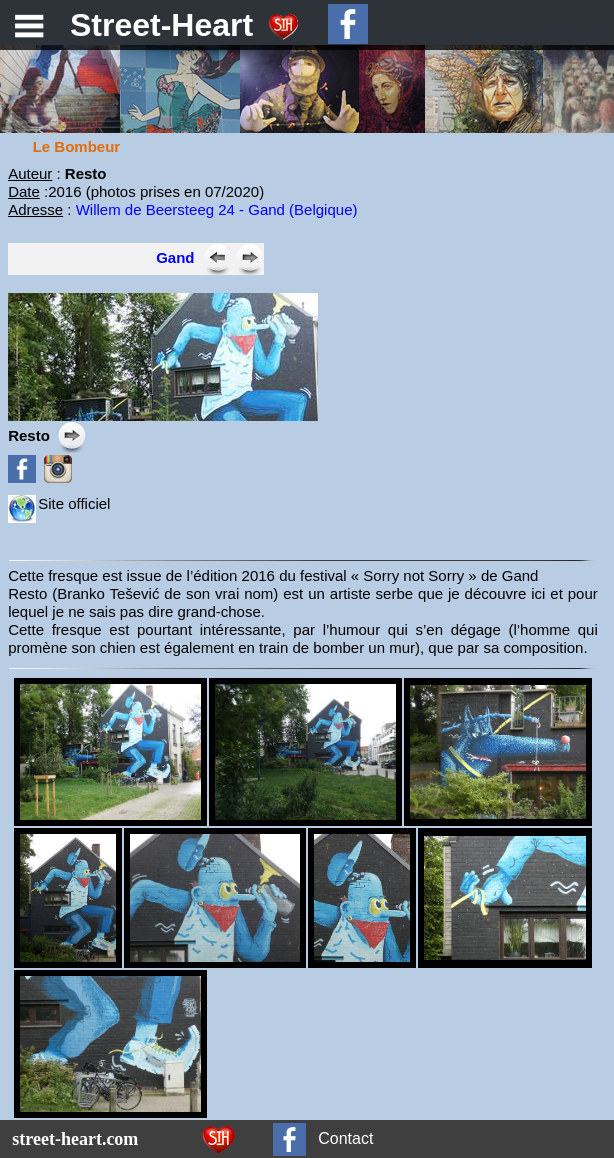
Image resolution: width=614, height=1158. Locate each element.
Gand (175, 257)
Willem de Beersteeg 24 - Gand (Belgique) (217, 209)
